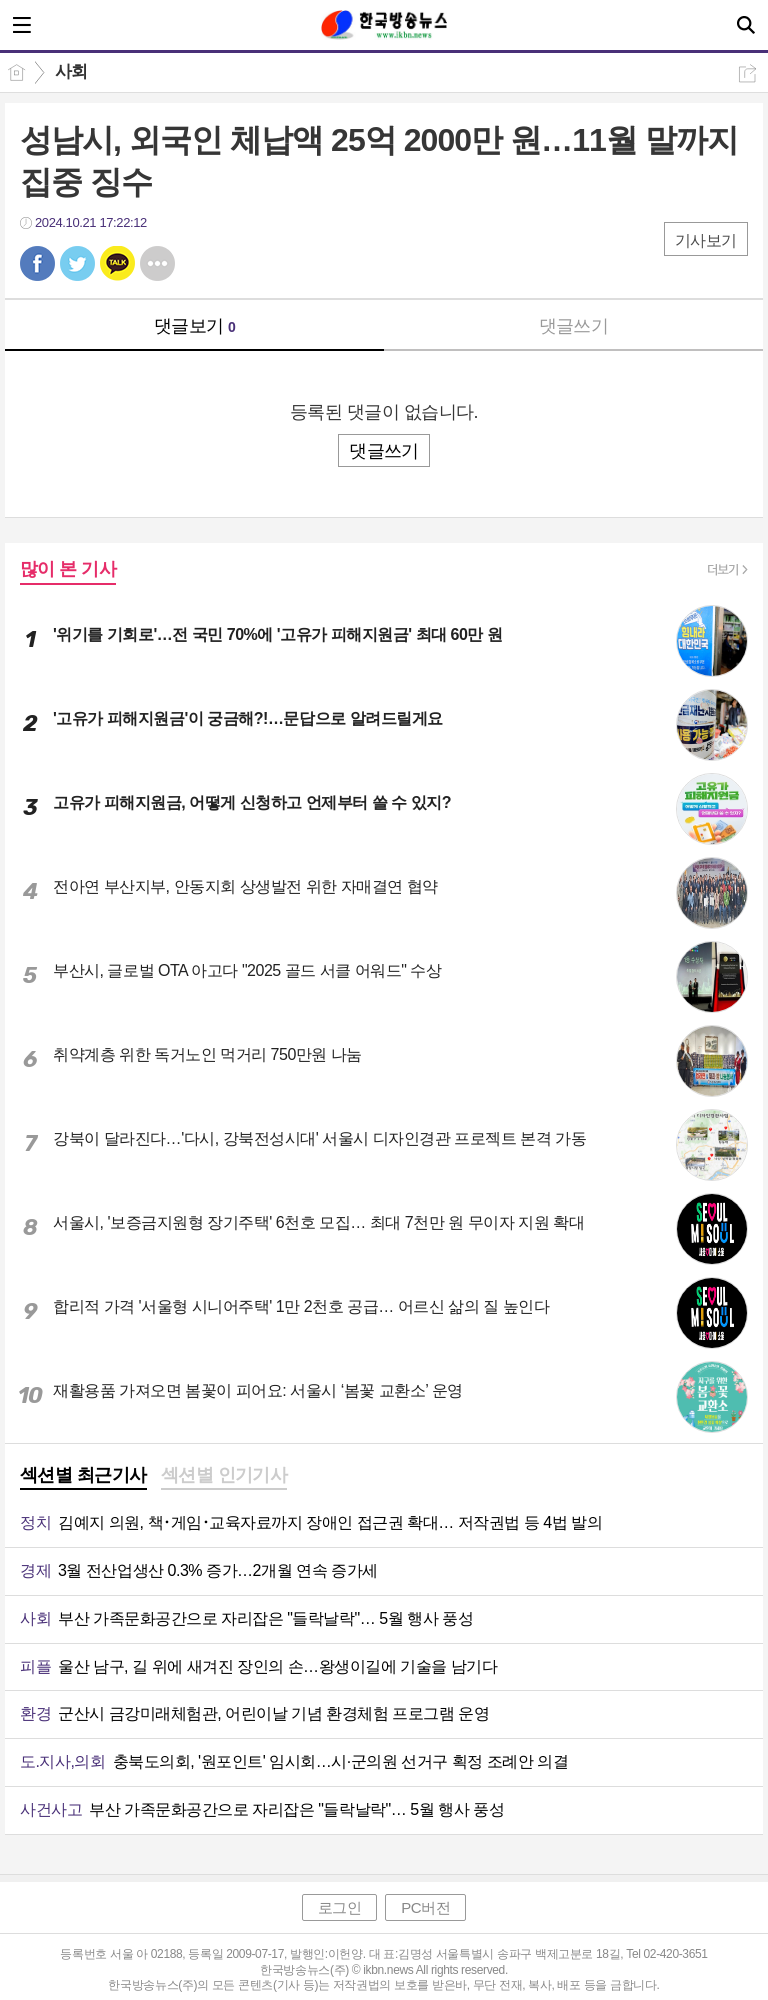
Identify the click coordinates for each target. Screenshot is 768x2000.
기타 (157, 263)
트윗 (77, 263)
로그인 (340, 1907)
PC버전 (425, 1907)
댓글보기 (195, 326)
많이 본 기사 (68, 569)
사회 (71, 71)
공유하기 (747, 73)
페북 (37, 263)
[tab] (83, 1477)
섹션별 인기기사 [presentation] (224, 1475)
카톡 (117, 263)
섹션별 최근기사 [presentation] (83, 1475)
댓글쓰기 (574, 326)
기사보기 (706, 240)
